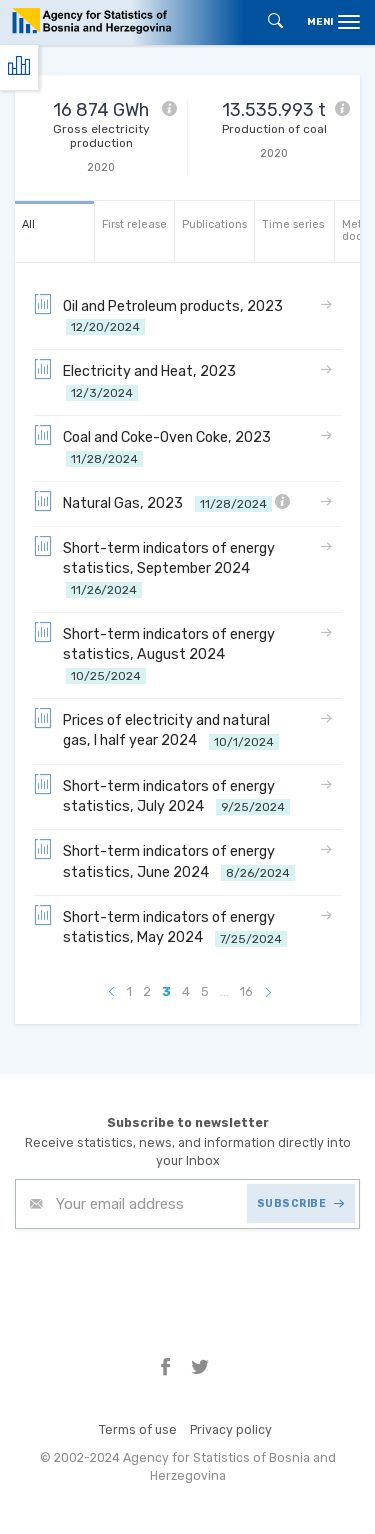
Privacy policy (231, 1429)
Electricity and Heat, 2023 (137, 380)
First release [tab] (134, 224)
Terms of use (138, 1429)
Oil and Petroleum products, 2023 (161, 315)
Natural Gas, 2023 (161, 502)
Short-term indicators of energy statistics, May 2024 (160, 926)
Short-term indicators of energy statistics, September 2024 (154, 567)
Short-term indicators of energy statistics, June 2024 (164, 860)
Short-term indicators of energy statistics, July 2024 (161, 795)
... (224, 991)
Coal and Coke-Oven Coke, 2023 (155, 446)
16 (246, 991)
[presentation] (167, 1278)
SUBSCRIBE (301, 1203)
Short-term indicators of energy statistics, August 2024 (154, 653)
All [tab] (28, 224)
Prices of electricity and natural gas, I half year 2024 (156, 729)
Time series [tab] (293, 224)
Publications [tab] (214, 224)
